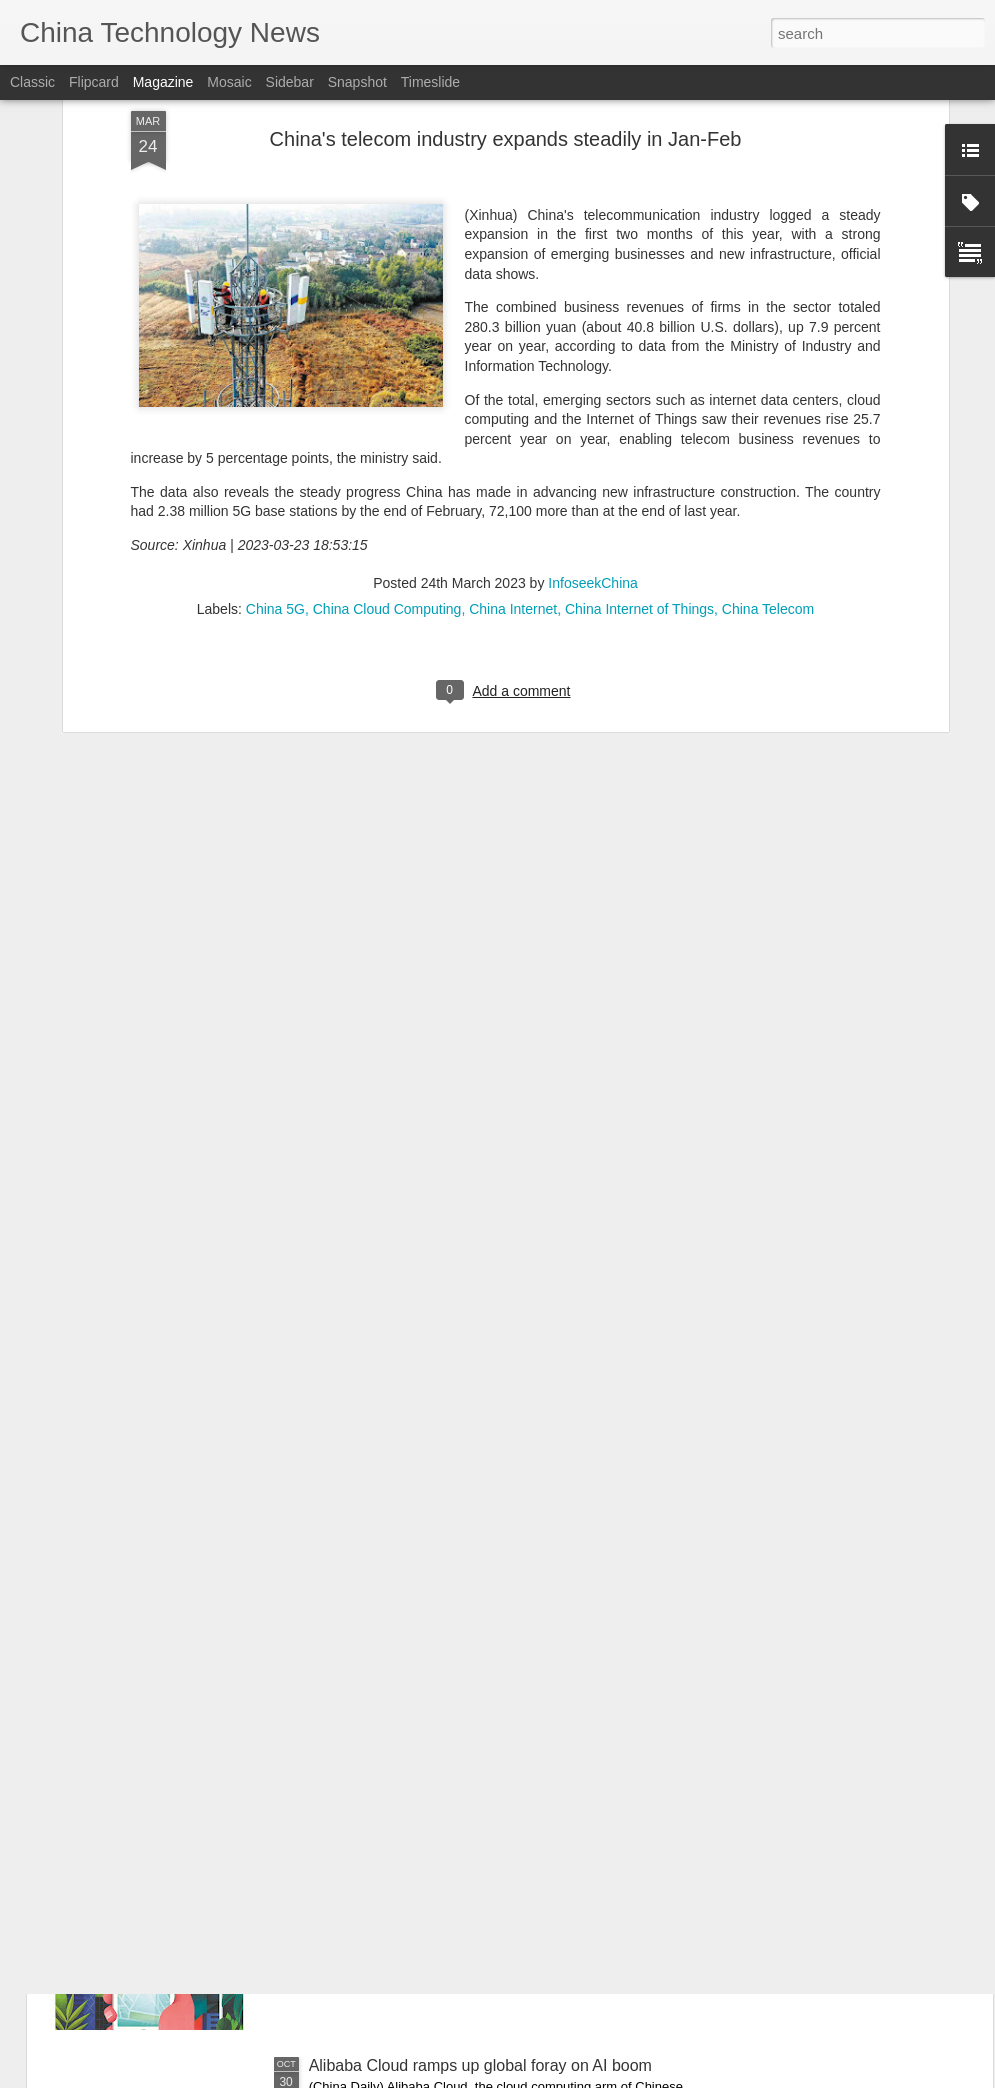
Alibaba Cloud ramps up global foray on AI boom (480, 2065)
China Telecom (768, 423)
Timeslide (430, 82)
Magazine (163, 82)
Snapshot (357, 82)
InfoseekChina (593, 397)
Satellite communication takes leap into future (470, 1838)
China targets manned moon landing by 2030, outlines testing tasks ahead (471, 1620)
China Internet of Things (639, 423)
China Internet (513, 423)
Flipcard (94, 82)
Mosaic (229, 82)
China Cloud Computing (387, 423)
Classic (32, 82)
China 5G (275, 423)
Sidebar (290, 82)
